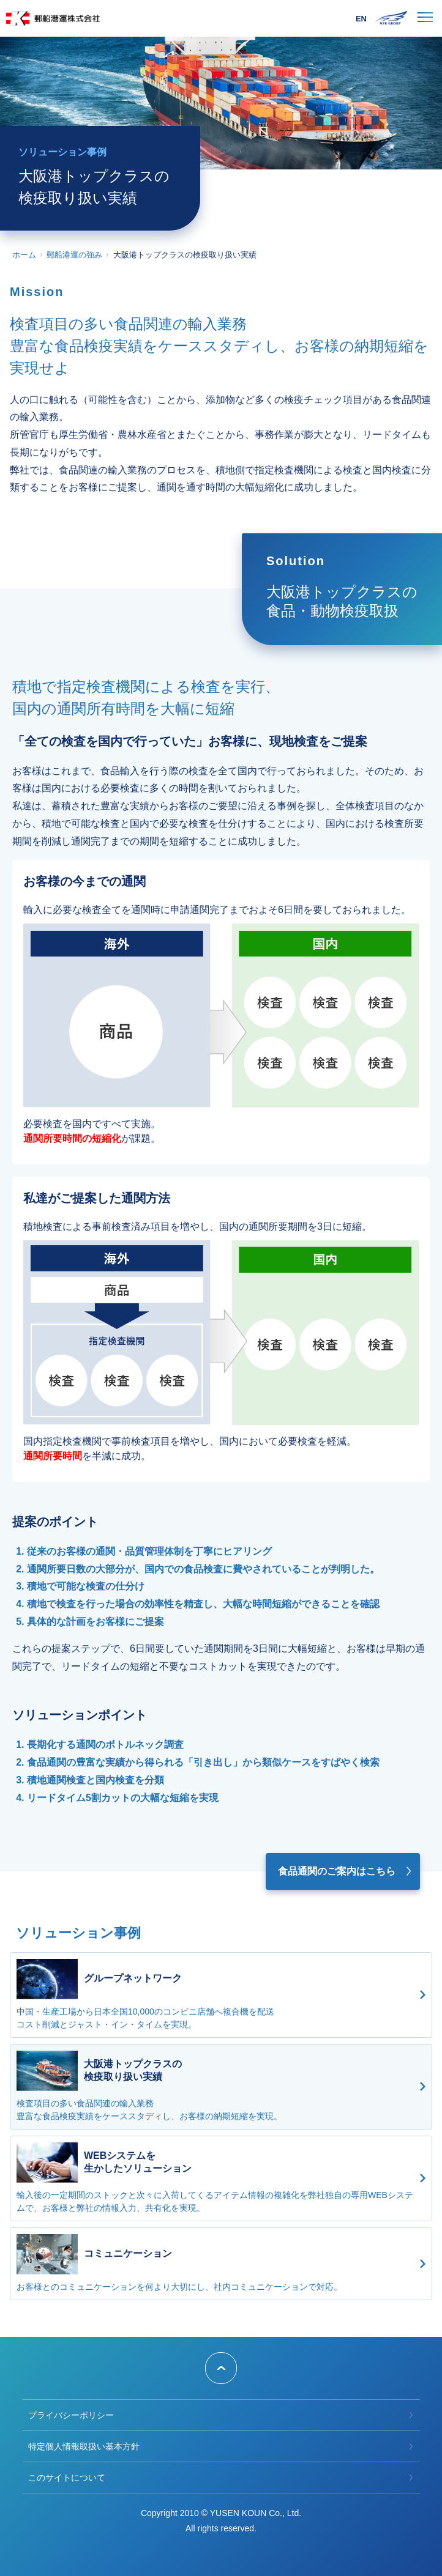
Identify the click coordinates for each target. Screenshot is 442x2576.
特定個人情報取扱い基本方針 (84, 2446)
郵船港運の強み (74, 254)
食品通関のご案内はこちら (336, 1871)
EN (361, 19)
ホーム (24, 254)
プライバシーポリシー (71, 2415)
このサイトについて (66, 2477)
